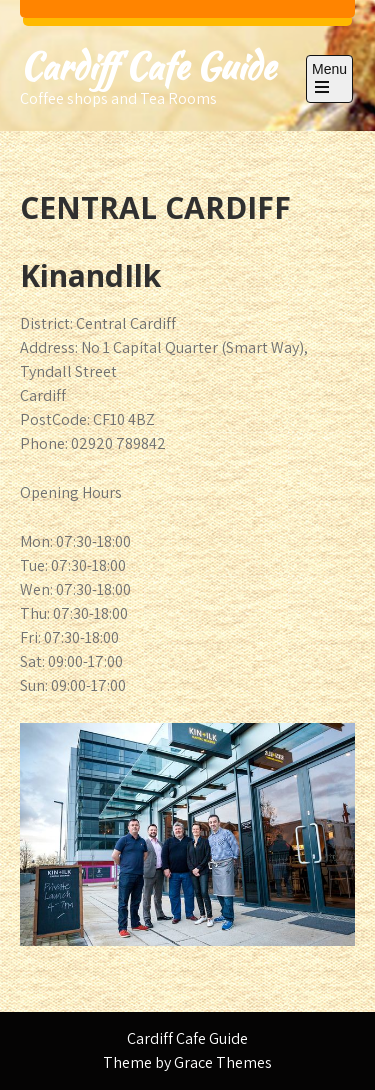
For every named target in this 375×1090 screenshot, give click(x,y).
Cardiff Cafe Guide (147, 66)
